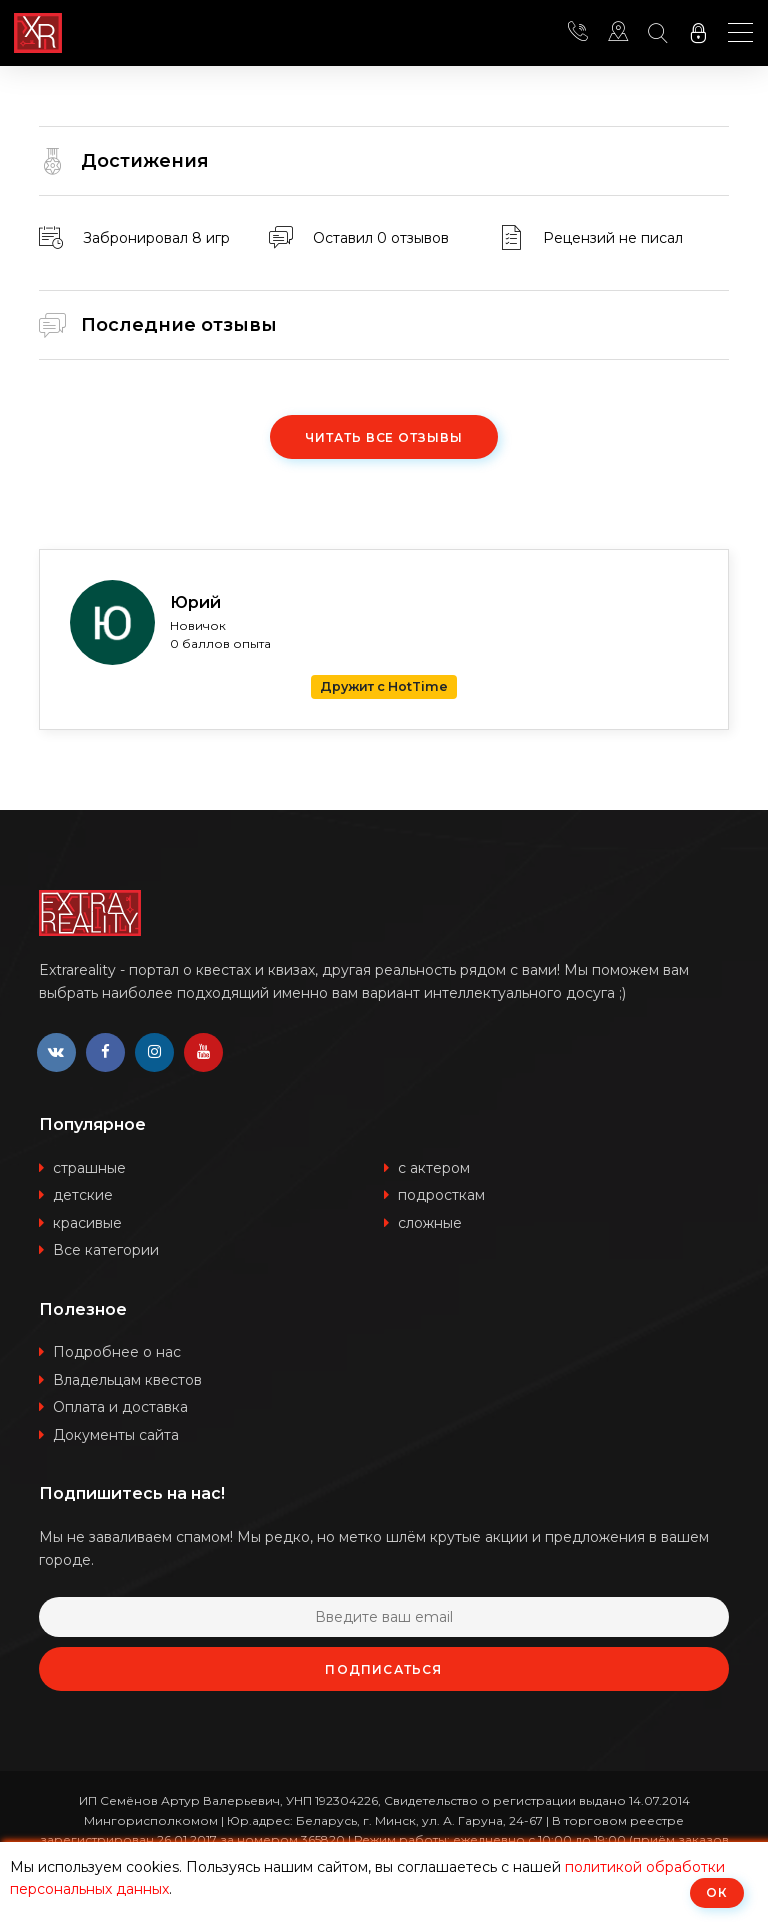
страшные (89, 1169)
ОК (717, 1892)
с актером (434, 1169)
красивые (87, 1224)
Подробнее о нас (117, 1353)
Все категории (106, 1251)
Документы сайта (116, 1436)
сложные (430, 1224)
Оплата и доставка (120, 1408)
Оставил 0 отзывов (381, 238)
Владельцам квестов (127, 1381)
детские (83, 1196)
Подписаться (383, 1670)
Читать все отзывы (384, 437)
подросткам (441, 1196)
